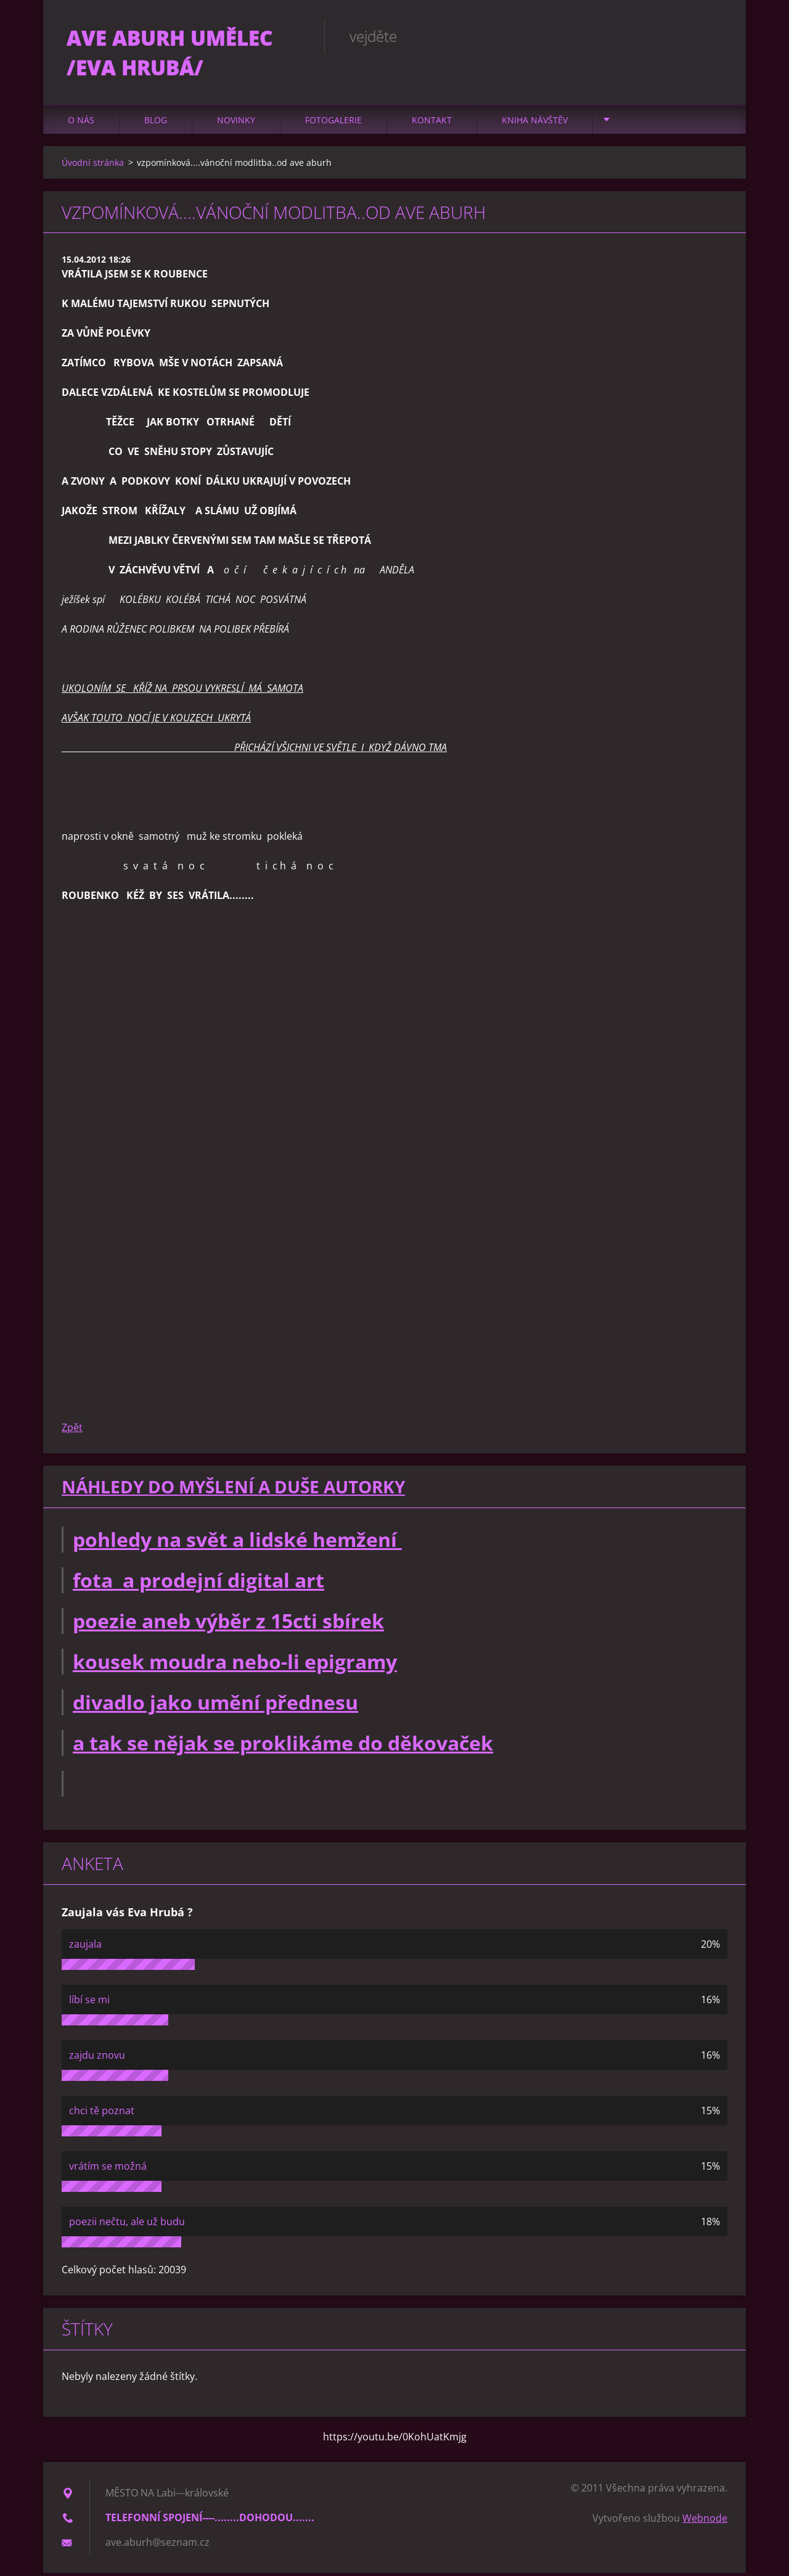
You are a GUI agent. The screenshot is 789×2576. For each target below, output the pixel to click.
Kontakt (432, 123)
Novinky (236, 123)
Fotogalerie (333, 123)
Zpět (72, 1431)
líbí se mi (89, 2002)
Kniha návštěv (535, 123)
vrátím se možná (108, 2169)
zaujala (85, 1947)
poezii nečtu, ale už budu (127, 2224)
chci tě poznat (101, 2113)
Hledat (713, 36)
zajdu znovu (97, 2058)
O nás (81, 123)
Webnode (704, 2521)
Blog (155, 123)
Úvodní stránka (93, 165)
